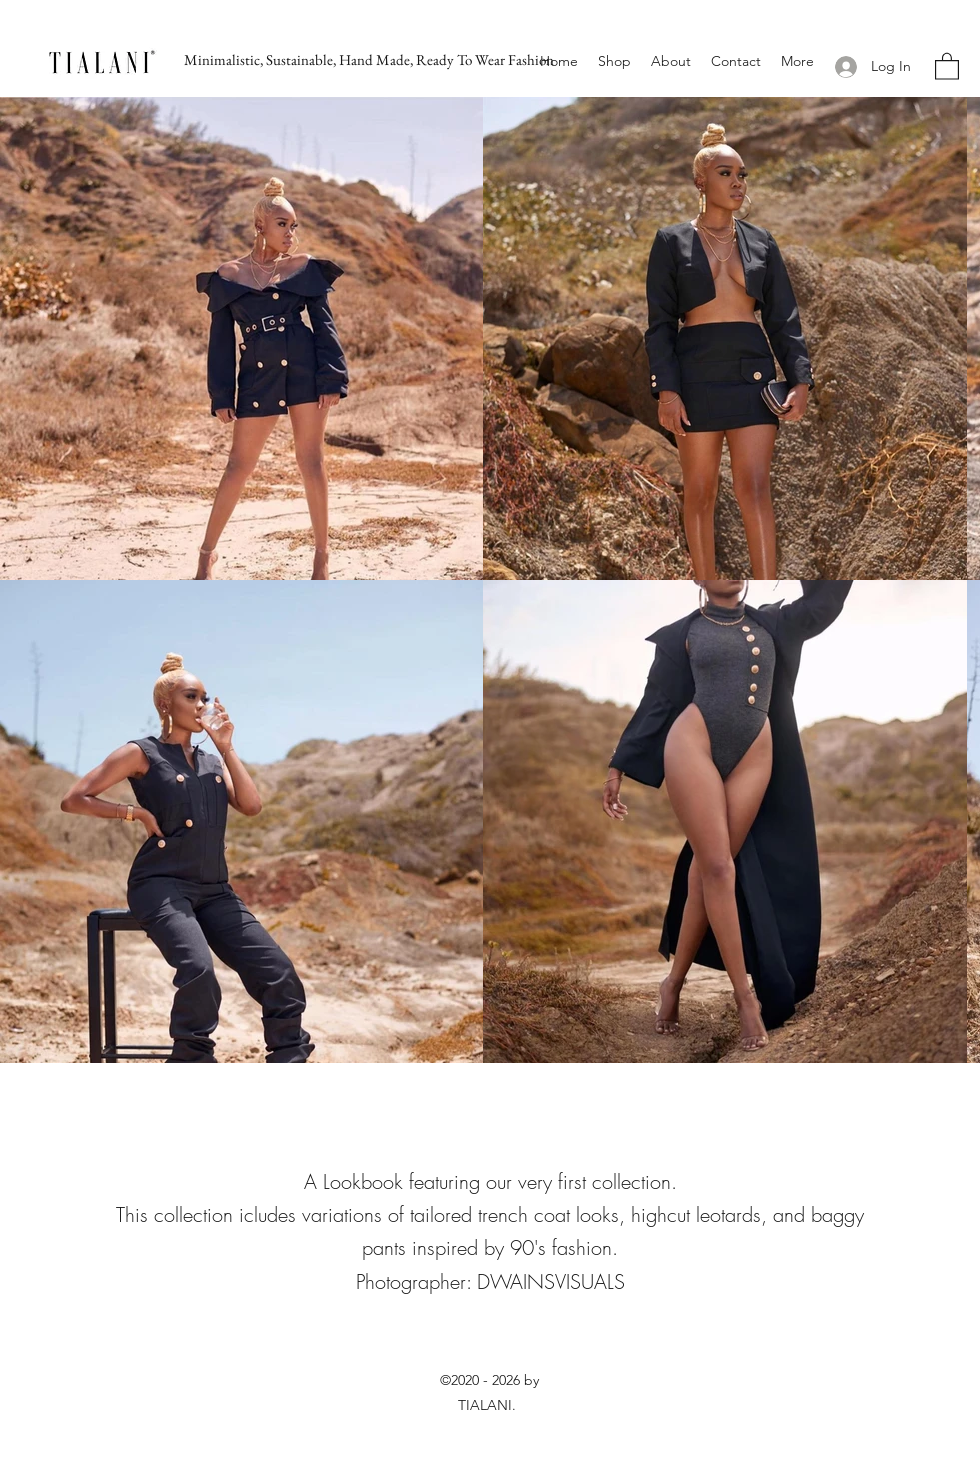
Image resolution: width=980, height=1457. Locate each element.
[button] (947, 65)
